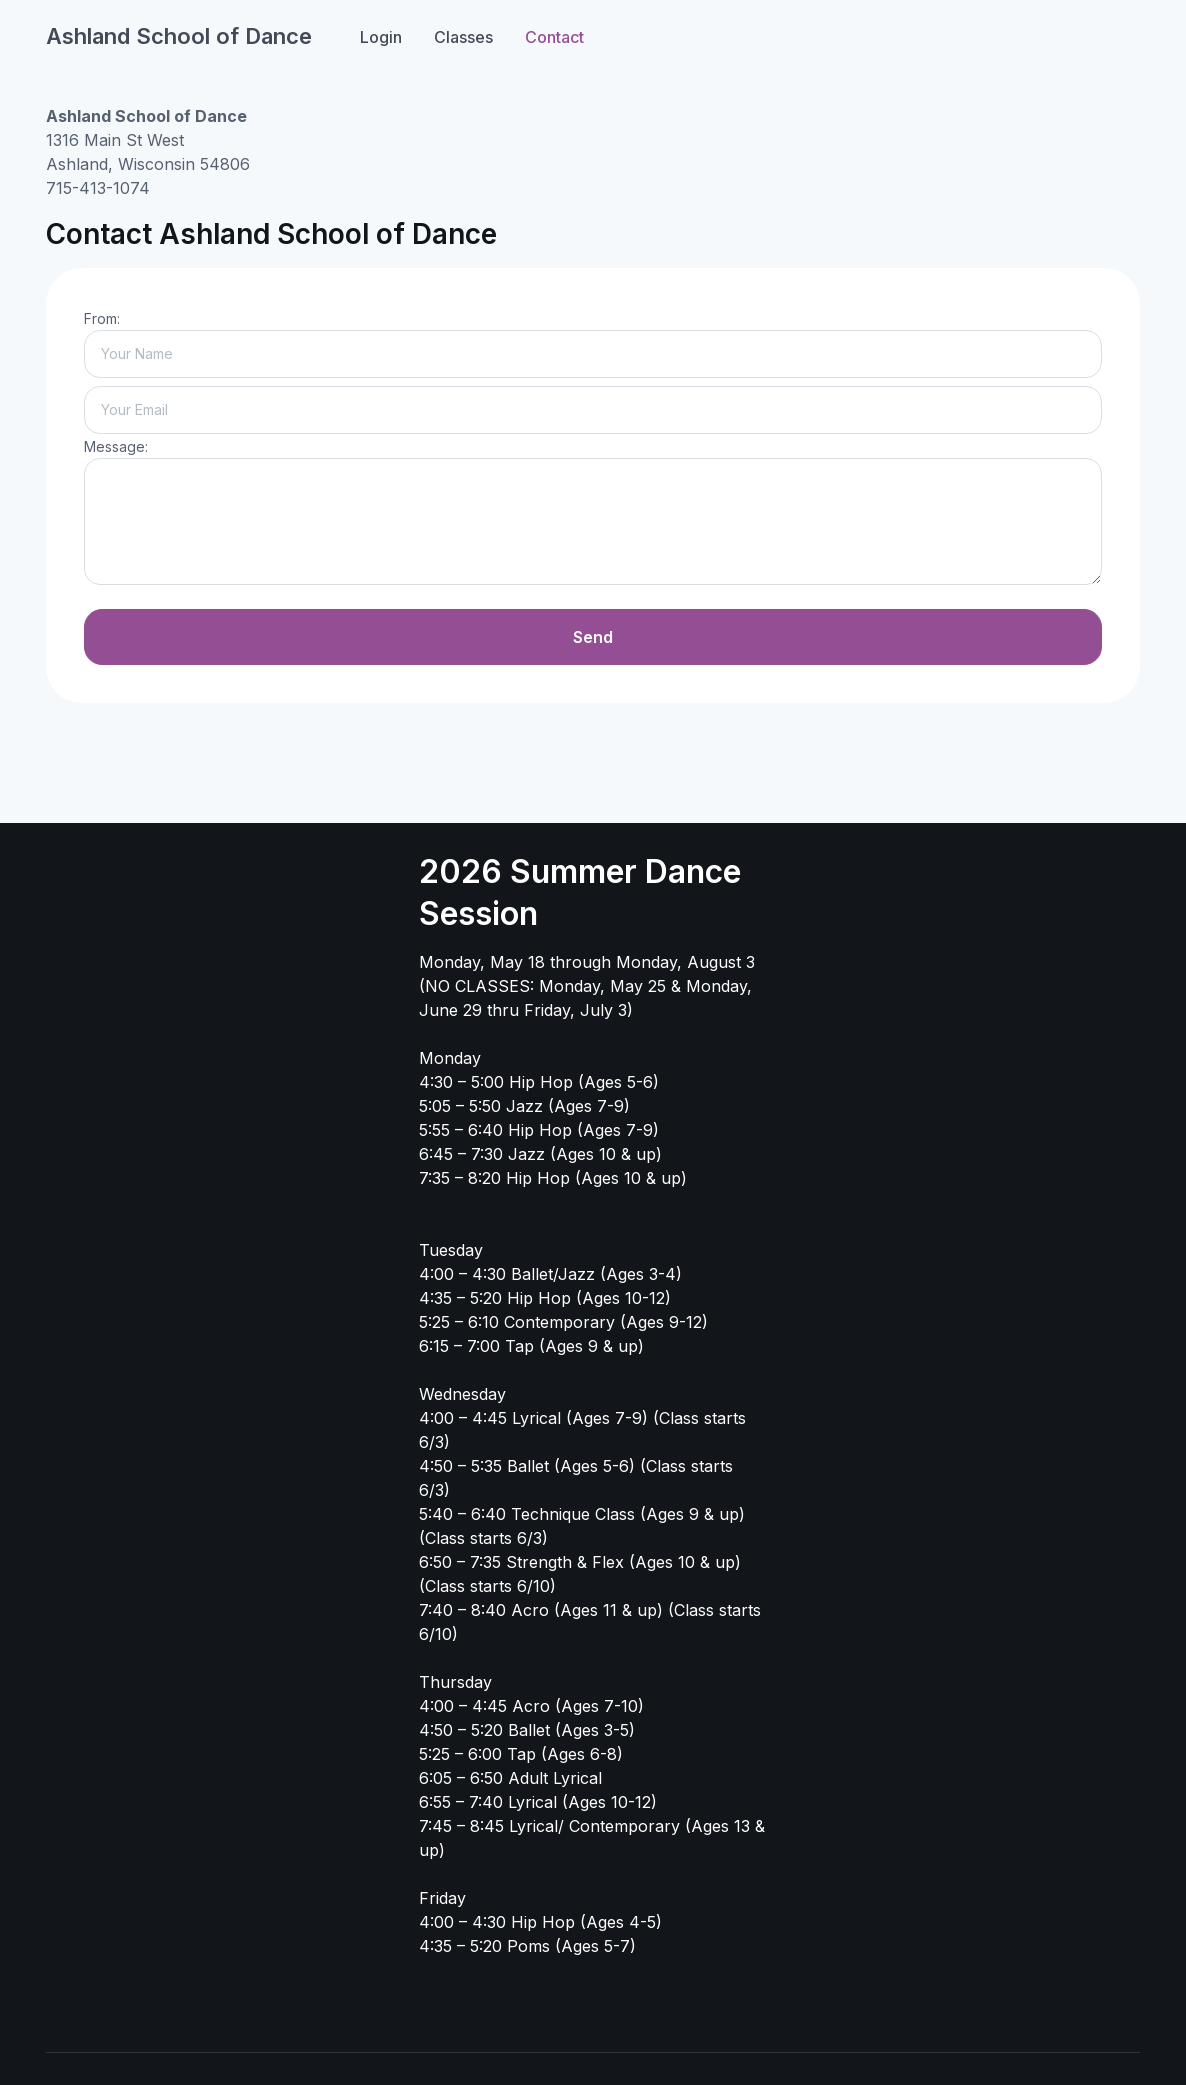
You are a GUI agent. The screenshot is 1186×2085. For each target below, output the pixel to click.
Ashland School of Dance (179, 36)
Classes (463, 37)
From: (102, 318)
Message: (116, 446)
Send (593, 637)
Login (381, 37)
